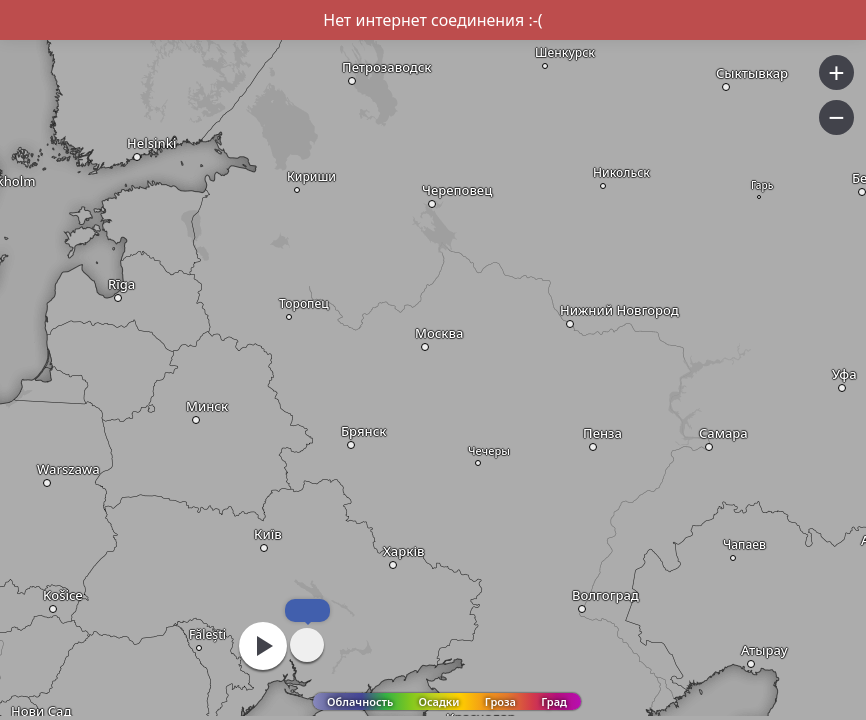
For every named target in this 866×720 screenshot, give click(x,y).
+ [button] (836, 72)
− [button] (836, 117)
